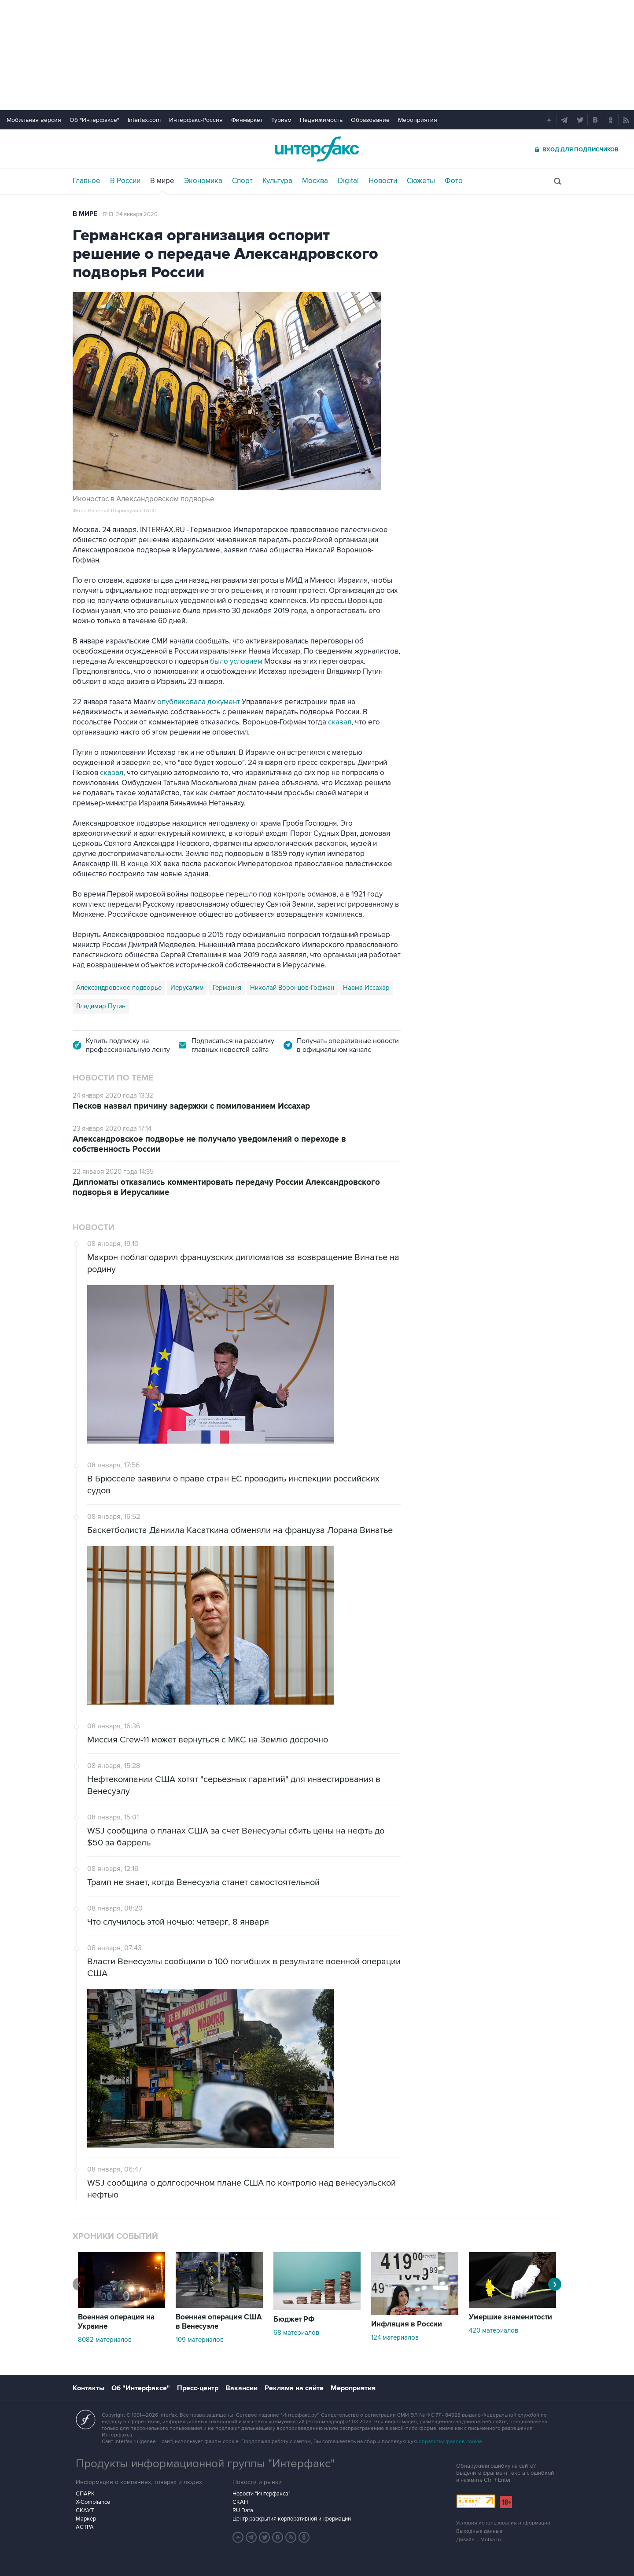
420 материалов (493, 2330)
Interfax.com (144, 120)
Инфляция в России (406, 2324)
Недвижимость (321, 120)
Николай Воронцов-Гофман (292, 988)
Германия (227, 988)
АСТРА (85, 2527)
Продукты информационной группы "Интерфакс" (205, 2464)
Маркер (86, 2518)
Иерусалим (187, 988)
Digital (348, 181)
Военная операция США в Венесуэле (219, 2322)
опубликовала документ (197, 702)
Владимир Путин (100, 1006)
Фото (454, 181)
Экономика (203, 181)
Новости (383, 181)
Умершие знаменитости (510, 2317)
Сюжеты (421, 181)
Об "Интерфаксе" (94, 120)
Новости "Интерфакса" (261, 2493)
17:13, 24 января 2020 (130, 214)
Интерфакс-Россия (196, 120)
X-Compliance (93, 2502)
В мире (162, 181)
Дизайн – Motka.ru (478, 2539)
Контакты (88, 2388)
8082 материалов (105, 2340)
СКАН (240, 2502)
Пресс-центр (197, 2388)
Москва (315, 181)
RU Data (242, 2510)
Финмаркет (247, 120)
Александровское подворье (119, 988)
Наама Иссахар (366, 988)
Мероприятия (417, 120)
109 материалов (200, 2340)
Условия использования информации (503, 2523)
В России (125, 181)
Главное (86, 181)
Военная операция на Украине (116, 2322)
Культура (277, 181)
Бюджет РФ (294, 2319)
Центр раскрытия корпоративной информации (291, 2518)
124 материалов (395, 2337)
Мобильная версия (34, 120)
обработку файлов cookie (450, 2441)
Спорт (242, 181)
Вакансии (241, 2388)
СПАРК (85, 2493)
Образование (370, 120)
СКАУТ (85, 2510)
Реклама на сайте (294, 2388)
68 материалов (296, 2333)
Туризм (281, 120)
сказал (339, 722)
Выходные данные (479, 2531)
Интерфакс (317, 149)
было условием (235, 661)
